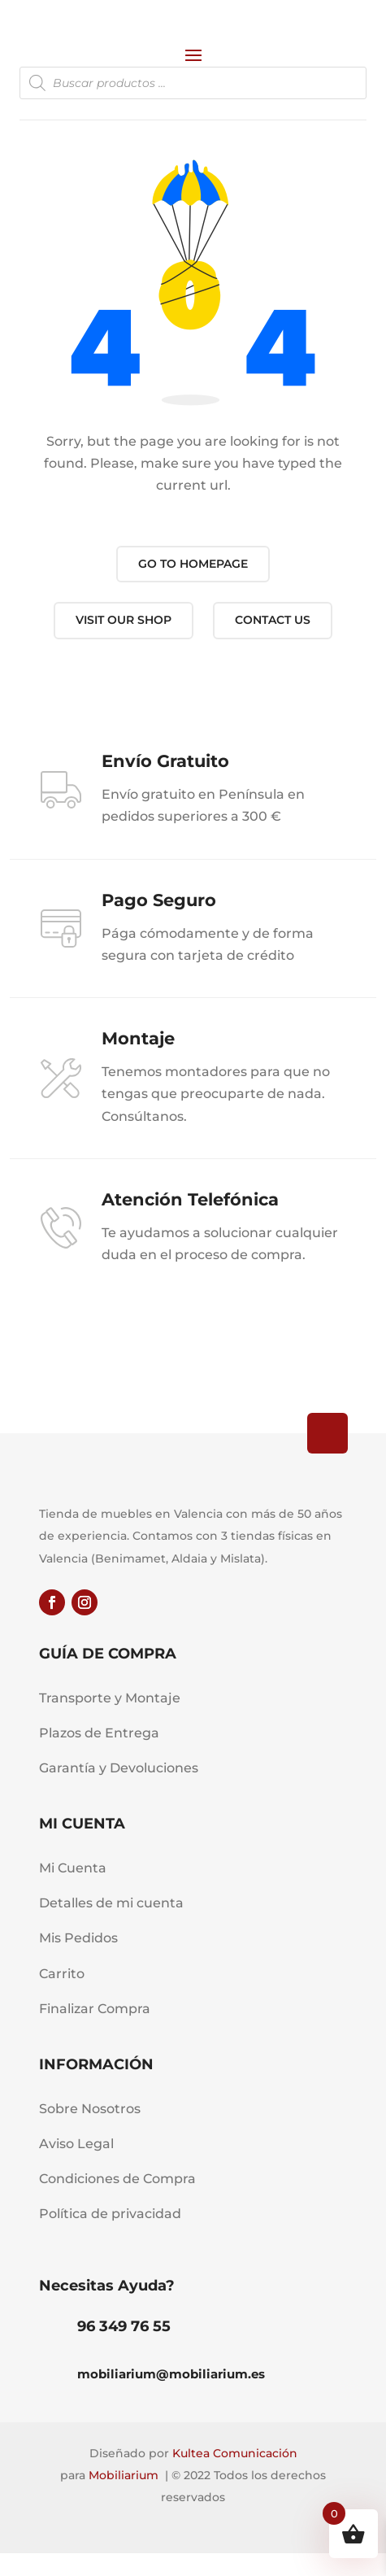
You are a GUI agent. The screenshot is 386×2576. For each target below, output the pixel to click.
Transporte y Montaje (109, 1698)
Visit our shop (123, 619)
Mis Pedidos (78, 1938)
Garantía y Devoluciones (118, 1768)
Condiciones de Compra (117, 2178)
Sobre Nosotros (90, 2108)
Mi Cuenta (72, 1868)
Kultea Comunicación (234, 2453)
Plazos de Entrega (99, 1733)
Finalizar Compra (94, 2008)
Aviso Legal (76, 2143)
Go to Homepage (193, 563)
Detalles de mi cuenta (111, 1903)
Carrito (62, 1973)
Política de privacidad (110, 2213)
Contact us (272, 619)
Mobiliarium (123, 2475)
